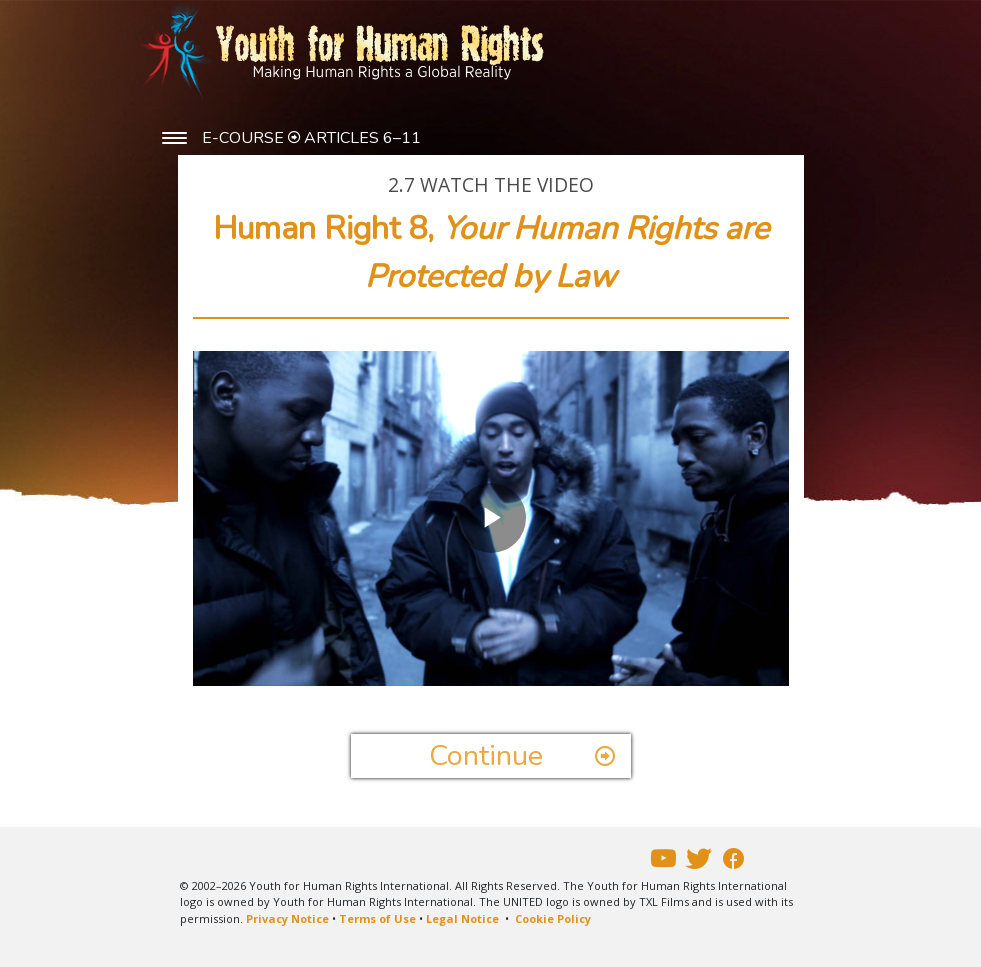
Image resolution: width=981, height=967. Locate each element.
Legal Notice (462, 918)
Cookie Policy (553, 918)
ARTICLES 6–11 (362, 138)
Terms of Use (377, 918)
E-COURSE (245, 138)
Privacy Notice (287, 918)
